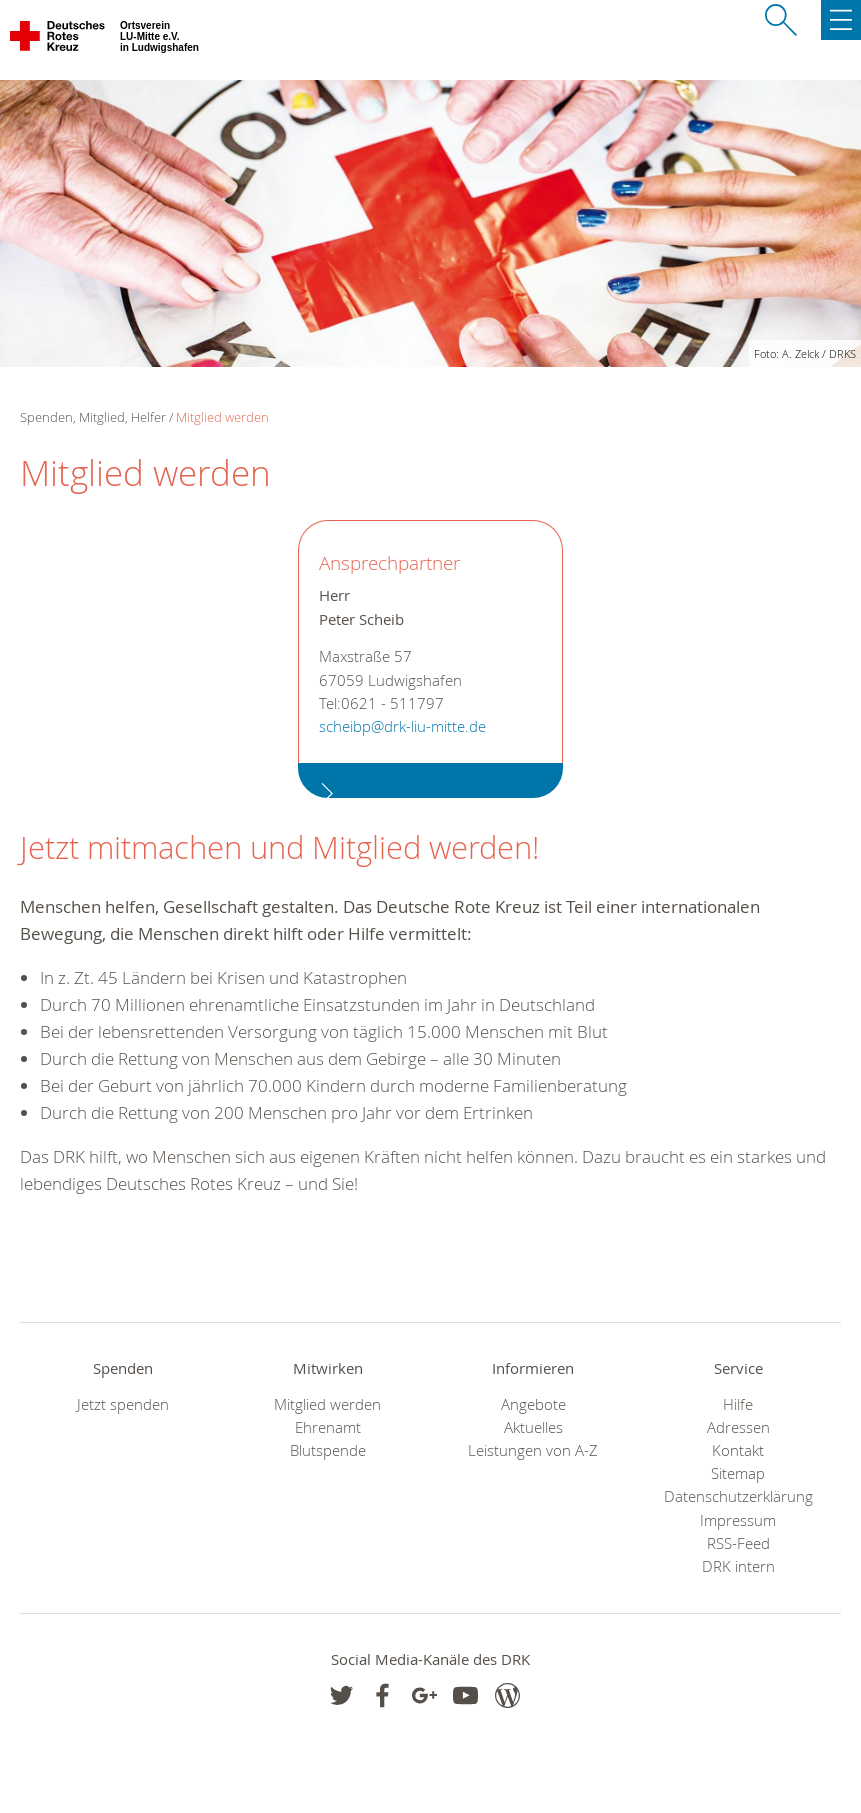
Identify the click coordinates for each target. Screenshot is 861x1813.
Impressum (738, 1520)
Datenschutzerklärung (738, 1496)
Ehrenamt (328, 1427)
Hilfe (738, 1404)
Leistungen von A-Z (533, 1450)
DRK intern (738, 1566)
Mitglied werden (222, 417)
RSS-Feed (738, 1543)
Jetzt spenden (123, 1404)
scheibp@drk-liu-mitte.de (402, 726)
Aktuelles (533, 1427)
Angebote (533, 1404)
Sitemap (738, 1473)
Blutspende (328, 1450)
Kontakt (738, 1450)
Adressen (738, 1427)
